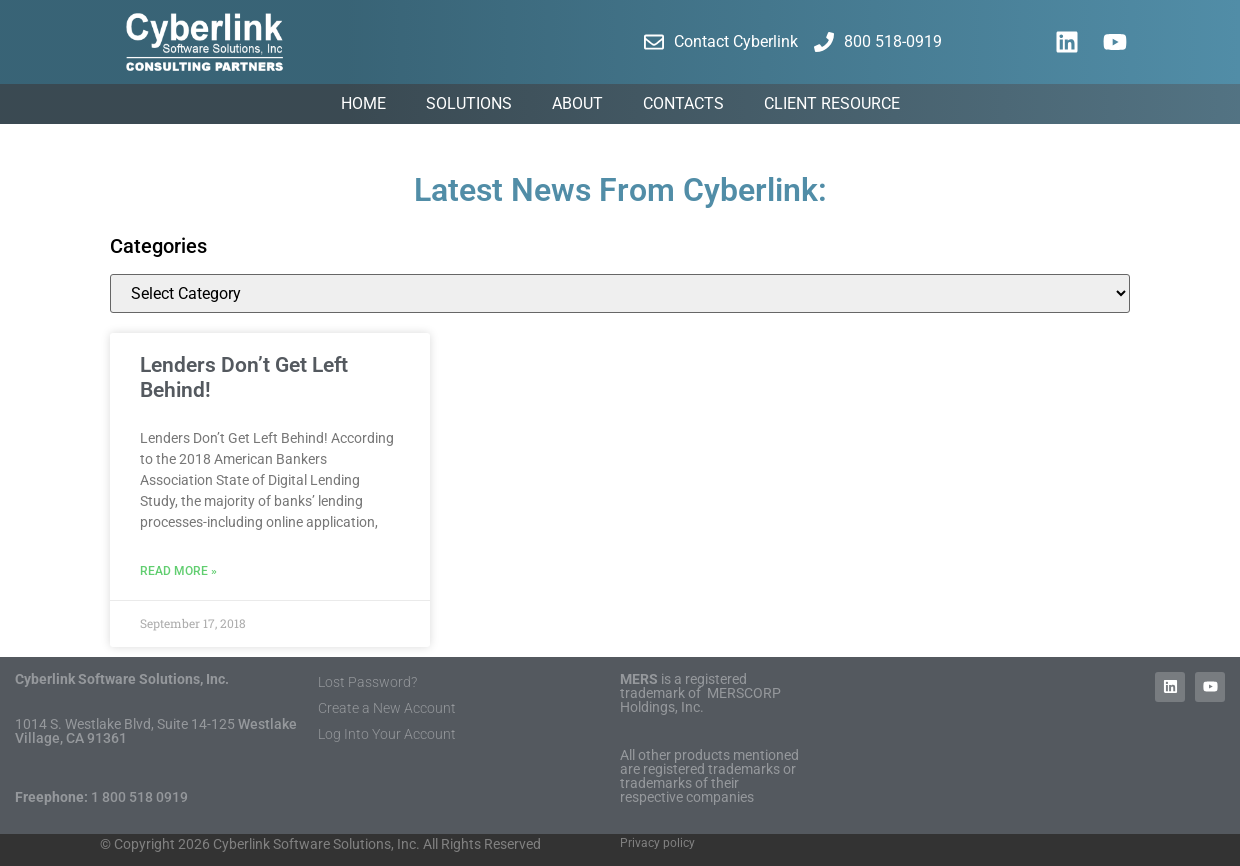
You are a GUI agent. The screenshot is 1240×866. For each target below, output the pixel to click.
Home (363, 103)
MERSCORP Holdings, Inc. (700, 700)
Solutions (469, 103)
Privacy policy (657, 843)
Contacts (683, 103)
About (577, 103)
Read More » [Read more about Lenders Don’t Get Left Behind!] (178, 571)
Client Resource (832, 103)
